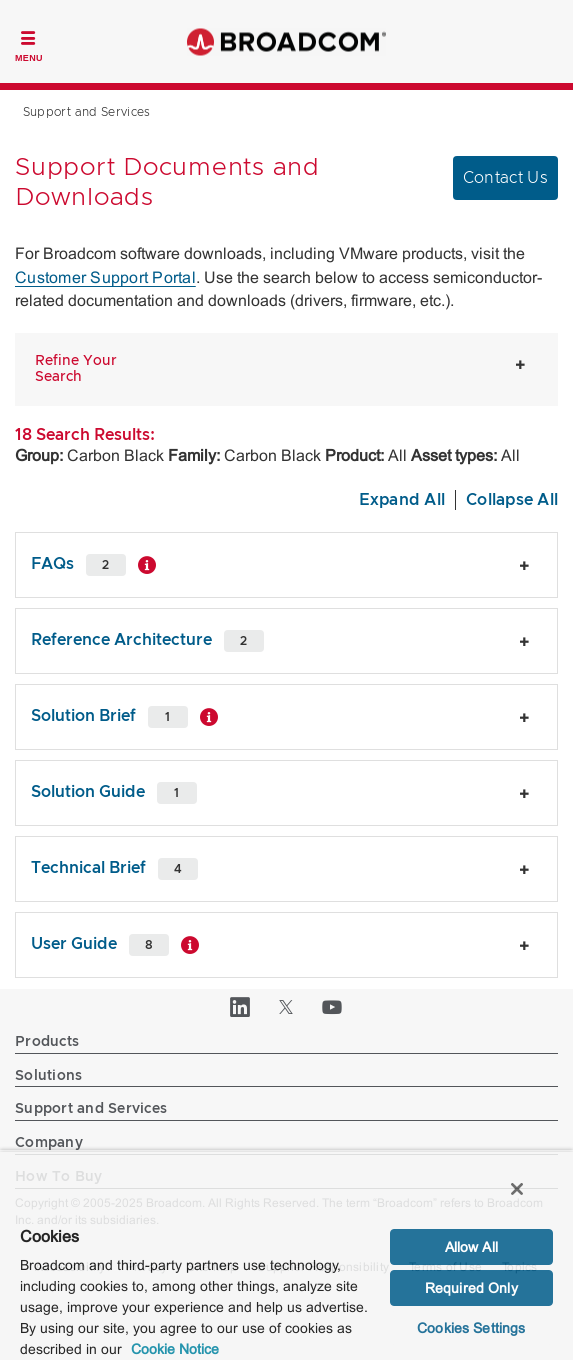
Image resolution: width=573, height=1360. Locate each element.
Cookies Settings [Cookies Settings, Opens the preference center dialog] (471, 1328)
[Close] (517, 1189)
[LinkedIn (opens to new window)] (241, 1007)
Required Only (471, 1288)
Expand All (402, 500)
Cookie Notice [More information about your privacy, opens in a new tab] (175, 1349)
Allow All (471, 1247)
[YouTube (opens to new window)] (333, 1007)
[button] (86, 370)
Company (49, 1143)
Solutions (48, 1076)
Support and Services (91, 1109)
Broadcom (287, 41)
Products (47, 1042)
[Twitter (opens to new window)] (287, 1007)
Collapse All (512, 500)
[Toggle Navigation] (29, 44)
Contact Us (506, 178)
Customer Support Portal (105, 277)
